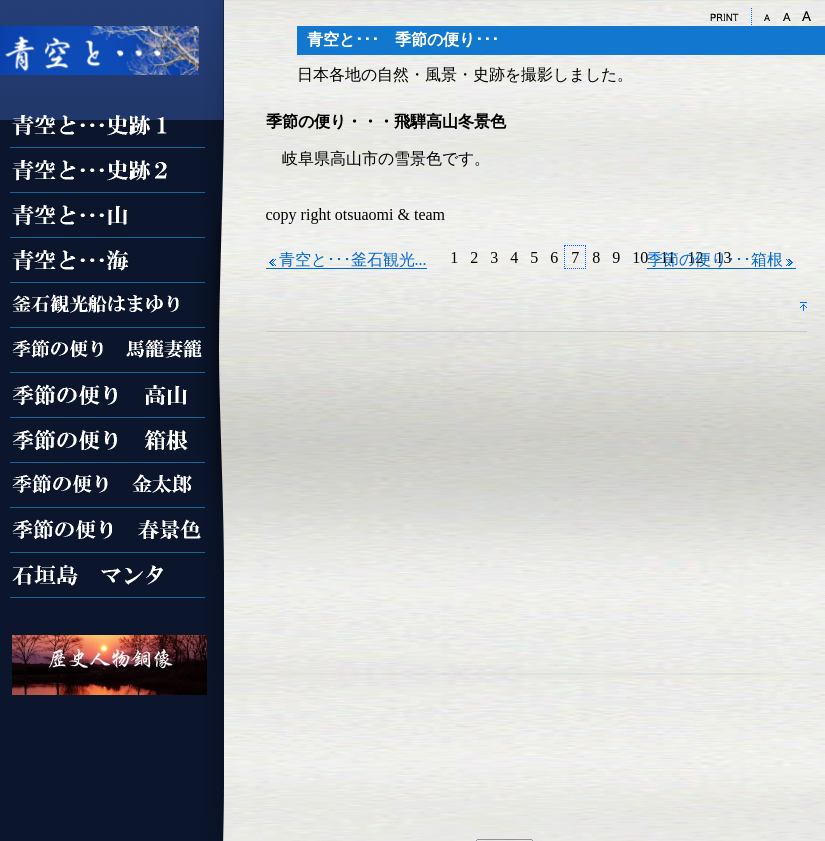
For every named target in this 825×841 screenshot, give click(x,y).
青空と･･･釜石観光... (346, 260)
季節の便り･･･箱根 (721, 260)
